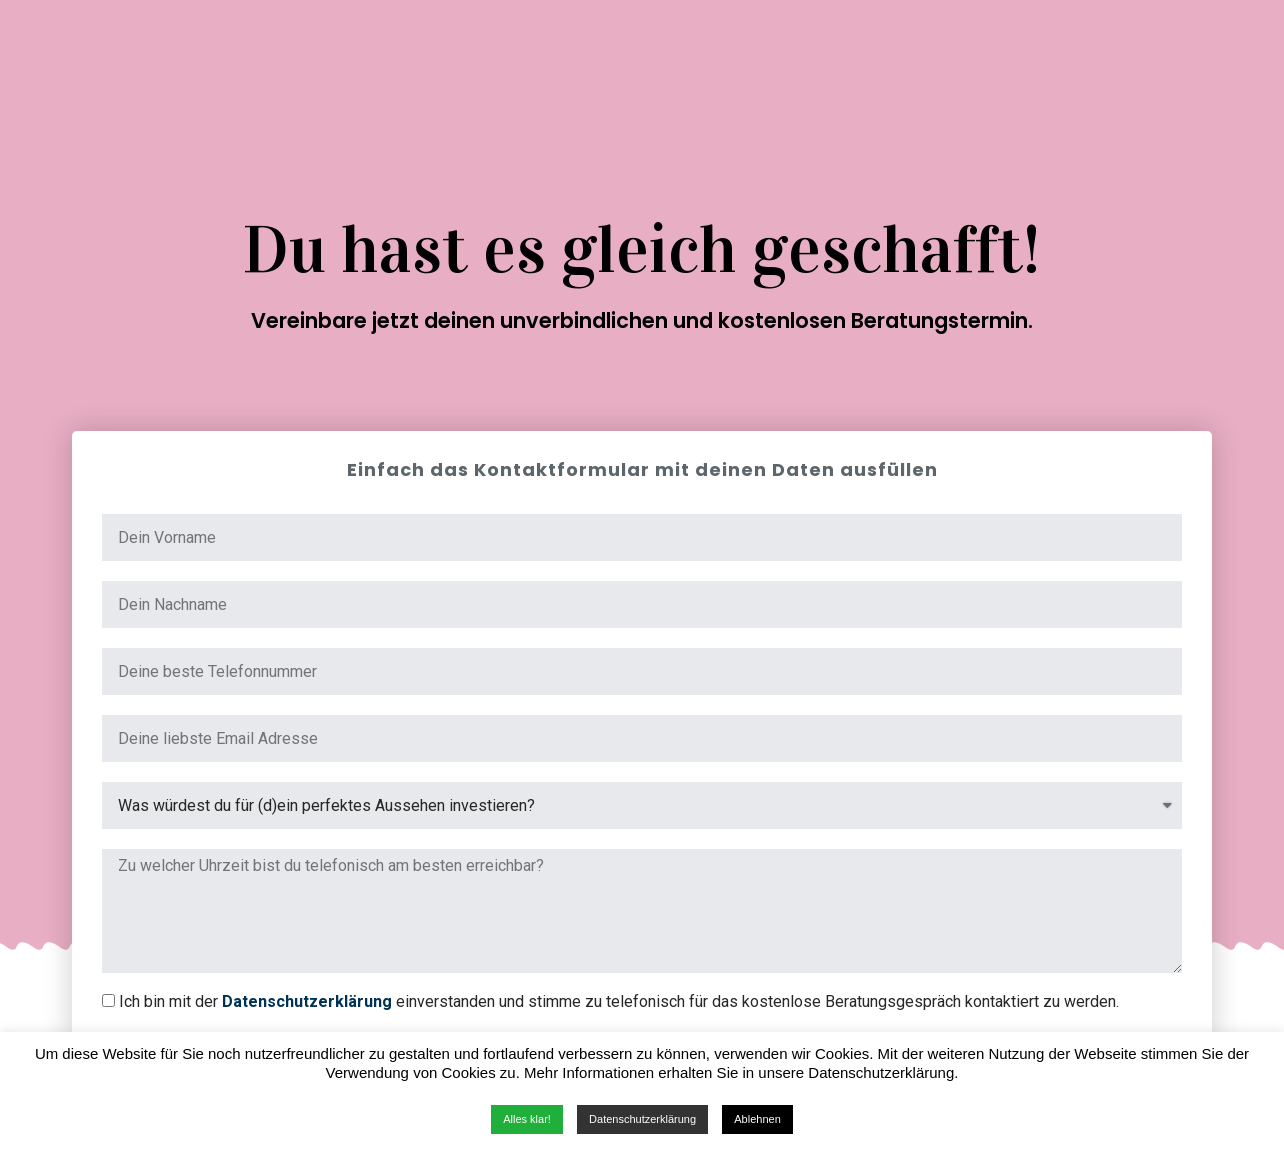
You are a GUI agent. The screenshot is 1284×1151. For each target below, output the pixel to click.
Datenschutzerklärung (307, 1001)
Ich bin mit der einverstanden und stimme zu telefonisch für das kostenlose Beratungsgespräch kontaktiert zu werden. (619, 1001)
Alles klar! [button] (527, 1119)
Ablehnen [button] (757, 1119)
